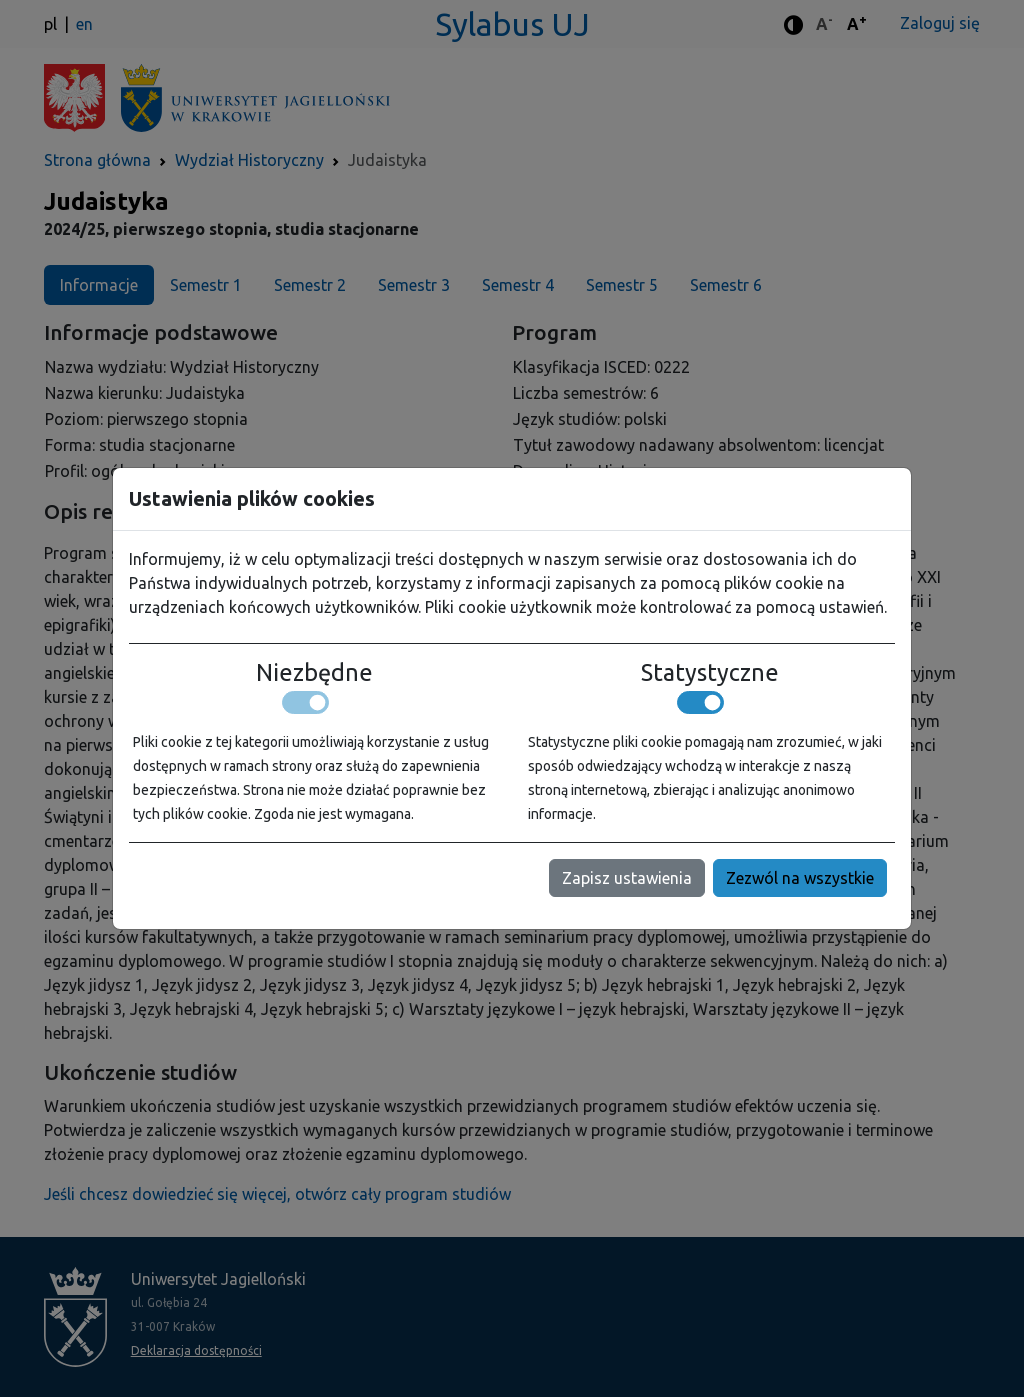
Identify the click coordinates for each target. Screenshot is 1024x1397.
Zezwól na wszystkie (800, 878)
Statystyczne (710, 672)
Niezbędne (314, 672)
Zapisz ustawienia (627, 878)
